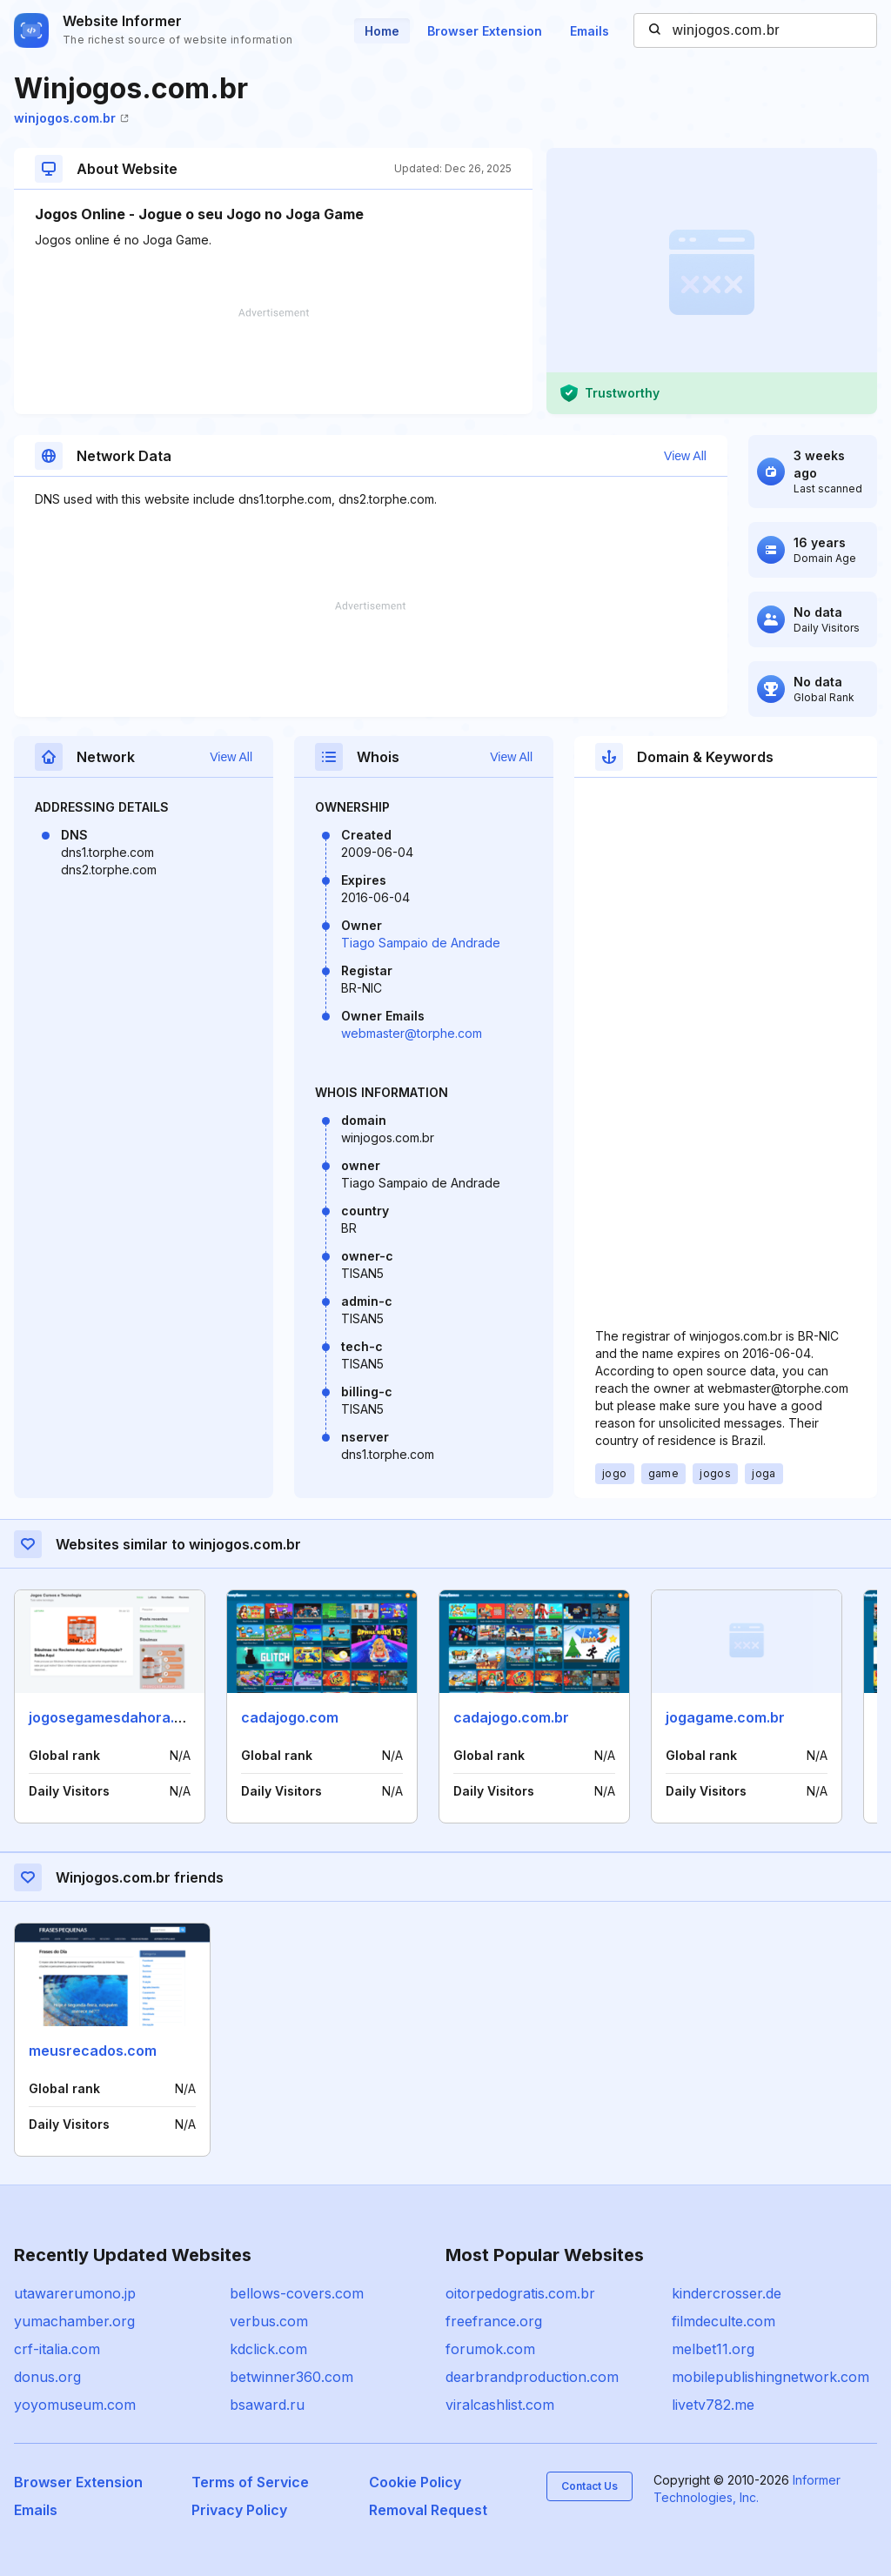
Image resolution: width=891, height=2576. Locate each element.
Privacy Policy (239, 2510)
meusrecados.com (93, 2050)
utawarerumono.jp (75, 2293)
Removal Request (428, 2510)
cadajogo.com (289, 1717)
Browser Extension (484, 30)
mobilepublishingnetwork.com (770, 2376)
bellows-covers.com (297, 2293)
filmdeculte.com (723, 2321)
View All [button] (685, 456)
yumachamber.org (74, 2321)
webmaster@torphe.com (411, 1033)
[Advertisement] (273, 361)
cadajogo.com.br (511, 1717)
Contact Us (589, 2485)
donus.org (47, 2376)
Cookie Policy (415, 2482)
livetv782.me (713, 2404)
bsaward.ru (267, 2404)
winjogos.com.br (71, 117)
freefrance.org (494, 2321)
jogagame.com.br (725, 1717)
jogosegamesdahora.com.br (125, 1717)
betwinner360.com (291, 2376)
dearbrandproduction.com (532, 2376)
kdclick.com (268, 2349)
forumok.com (490, 2349)
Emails (589, 30)
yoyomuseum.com (75, 2404)
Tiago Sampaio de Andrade (420, 942)
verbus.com (269, 2321)
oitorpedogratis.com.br (520, 2293)
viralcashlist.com (500, 2404)
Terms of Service (250, 2482)
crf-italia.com (57, 2349)
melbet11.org (713, 2349)
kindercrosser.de (726, 2293)
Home (382, 30)
